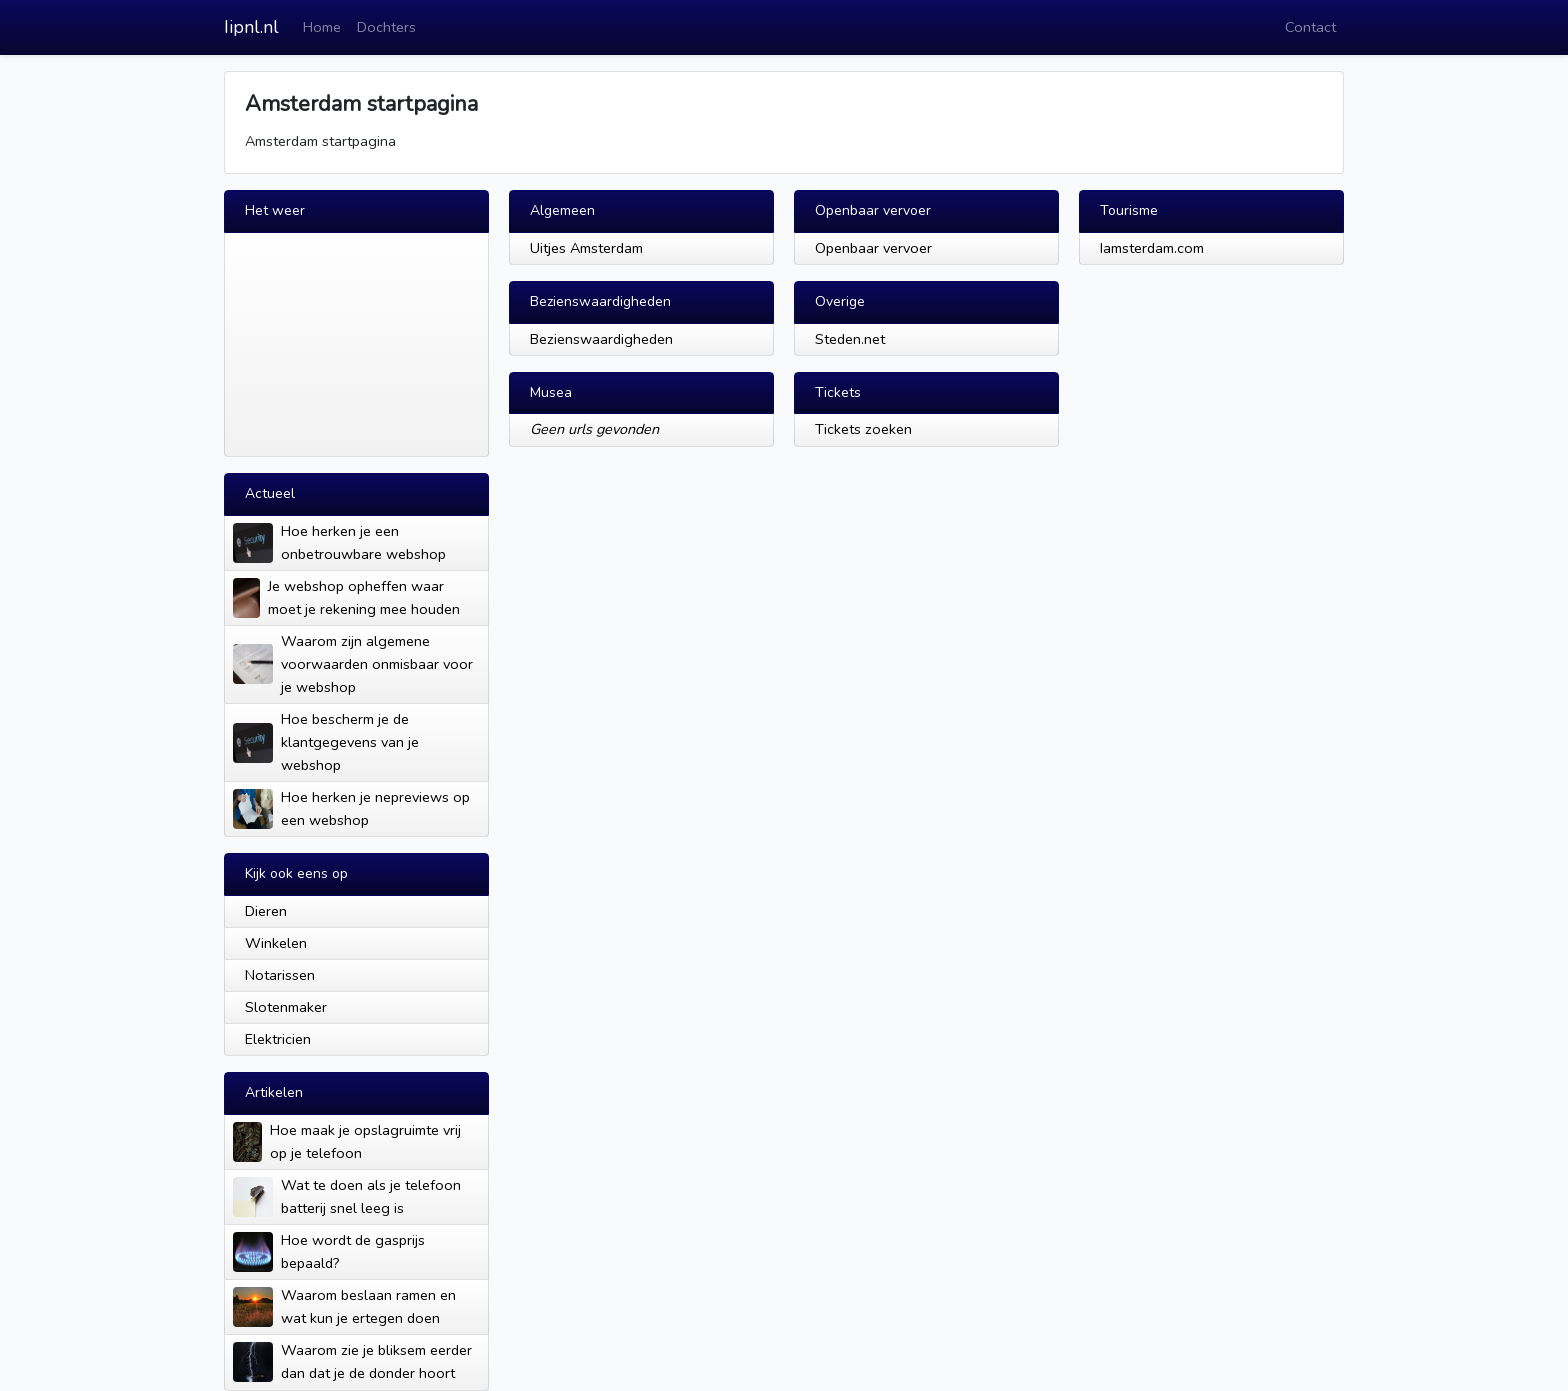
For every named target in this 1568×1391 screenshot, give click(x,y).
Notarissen (280, 975)
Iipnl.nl (251, 27)
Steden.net (850, 339)
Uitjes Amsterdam (586, 248)
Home (322, 27)
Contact (1310, 27)
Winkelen (276, 943)
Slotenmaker (286, 1007)
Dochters (386, 27)
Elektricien (278, 1039)
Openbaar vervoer (873, 248)
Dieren (266, 911)
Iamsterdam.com (1152, 248)
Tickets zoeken (863, 429)
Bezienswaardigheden (601, 339)
